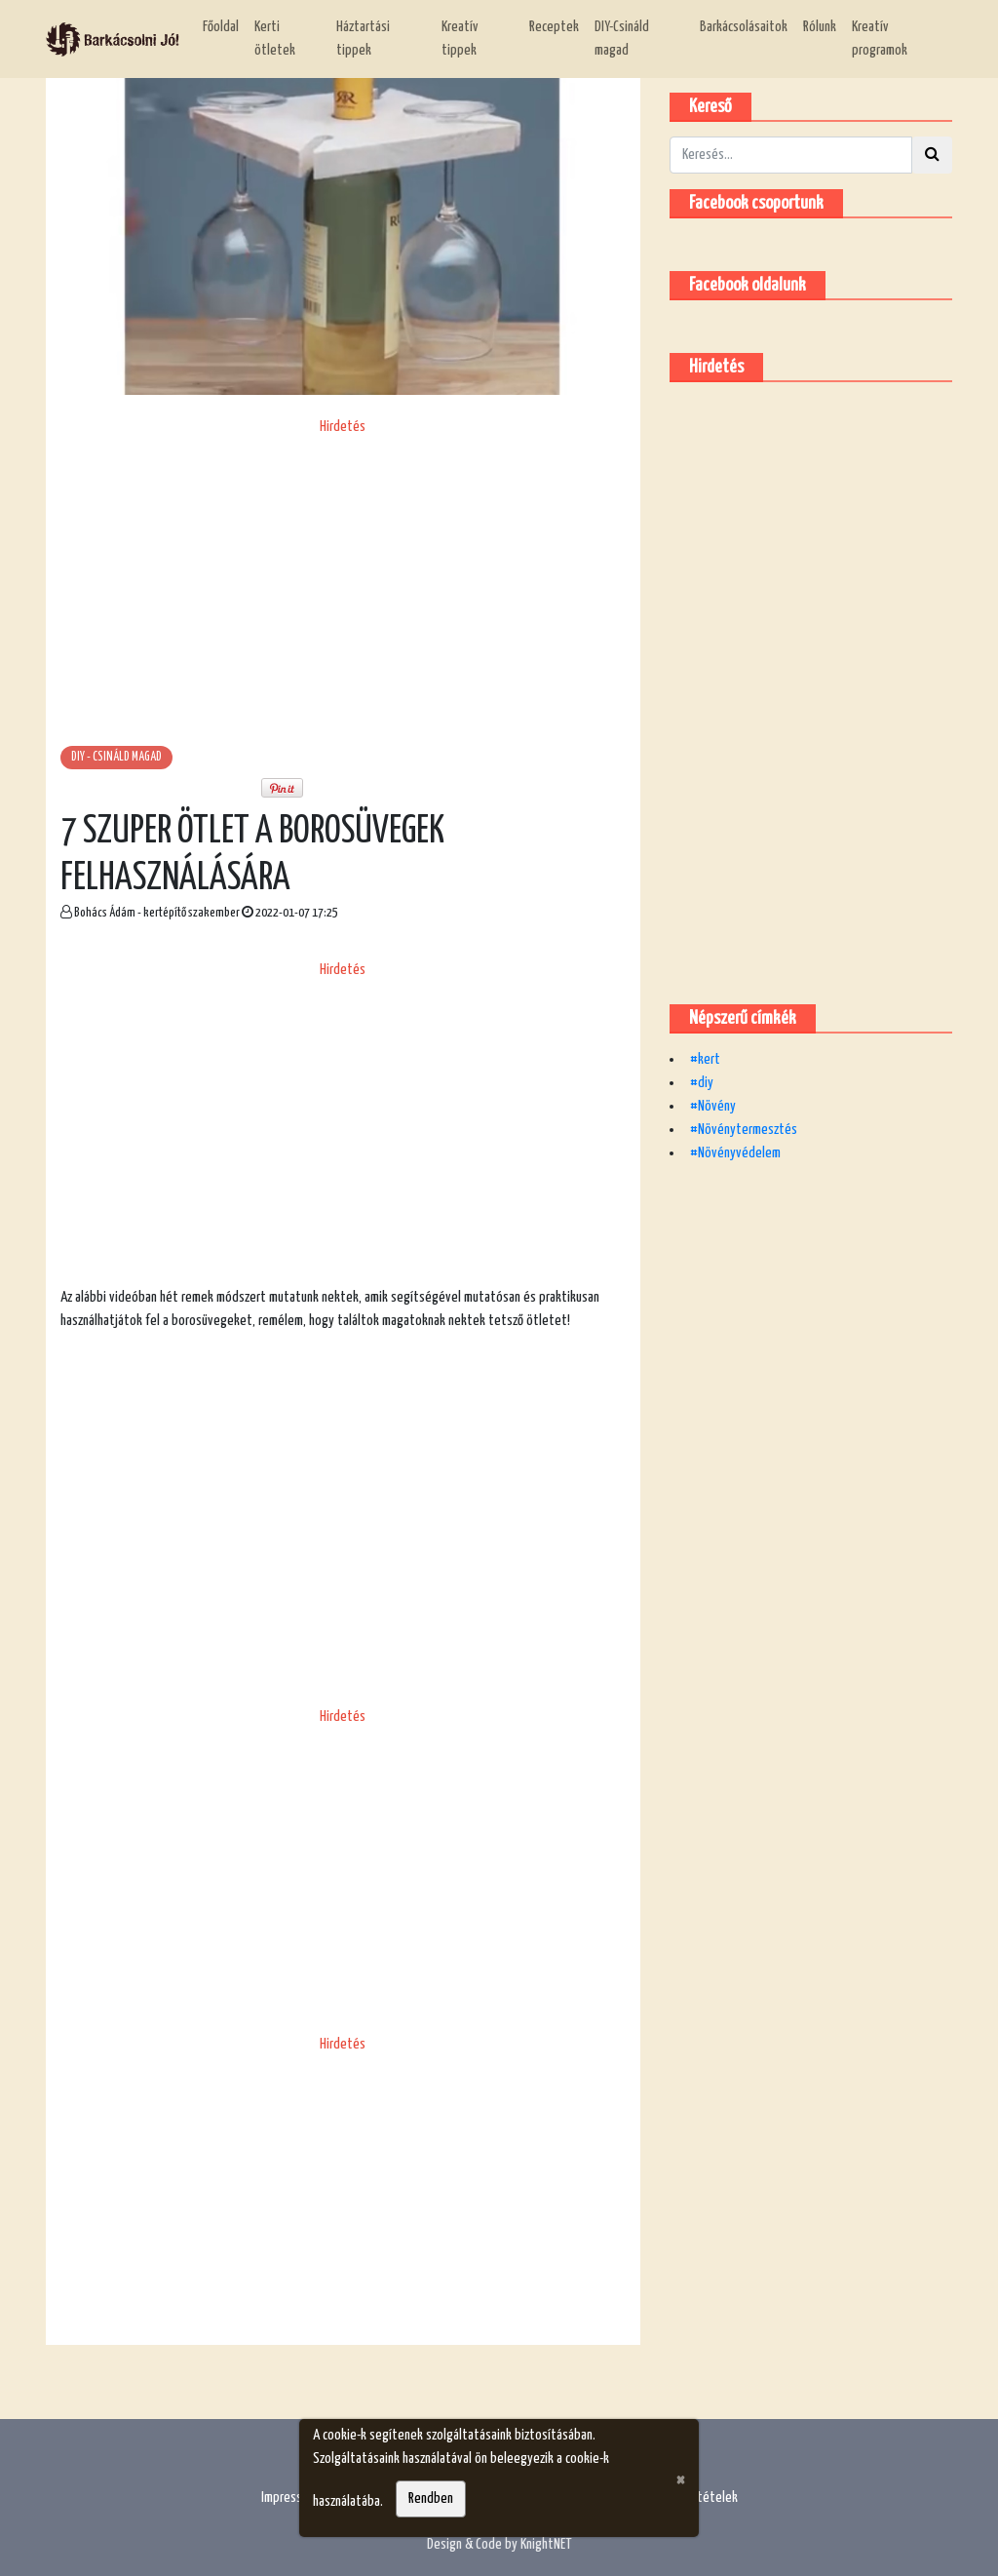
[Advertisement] (343, 575)
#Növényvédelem (735, 1153)
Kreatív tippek (460, 39)
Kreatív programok (879, 39)
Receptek (554, 27)
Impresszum (291, 2497)
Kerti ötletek (274, 39)
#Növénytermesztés (743, 1129)
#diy (701, 1082)
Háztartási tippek (363, 39)
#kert (705, 1059)
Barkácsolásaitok (743, 27)
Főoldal (221, 27)
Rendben (430, 2498)
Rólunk (819, 27)
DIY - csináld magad (116, 757)
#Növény (713, 1106)
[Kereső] (791, 155)
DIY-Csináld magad (622, 39)
